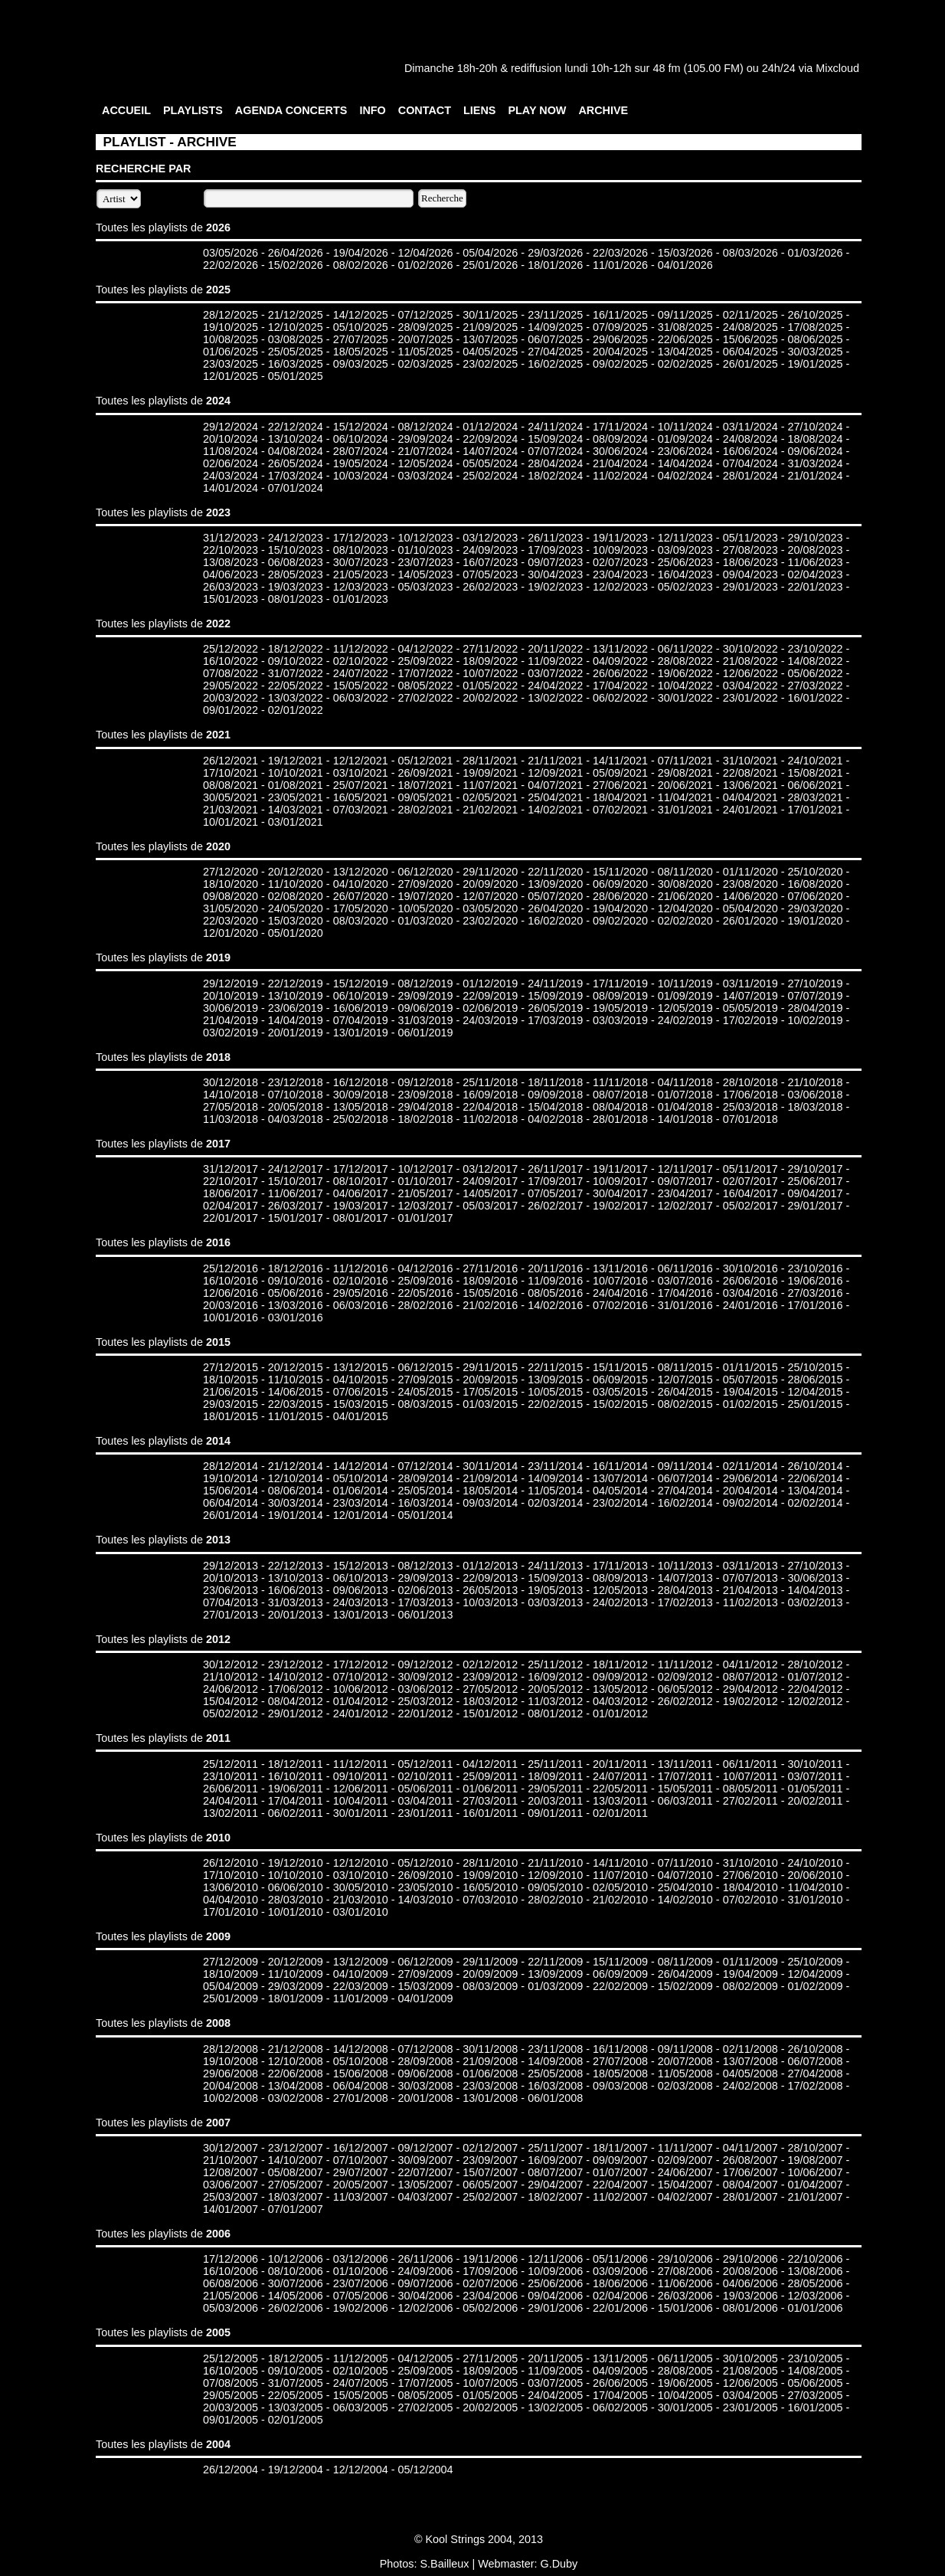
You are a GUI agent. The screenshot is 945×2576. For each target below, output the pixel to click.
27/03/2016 (814, 1293)
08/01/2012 (555, 1713)
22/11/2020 (555, 872)
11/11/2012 (685, 1664)
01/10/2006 (360, 2271)
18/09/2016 (490, 1281)
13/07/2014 (620, 1478)
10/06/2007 (814, 2172)
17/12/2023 (360, 538)
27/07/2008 (620, 2061)
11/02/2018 (490, 1119)
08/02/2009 (750, 1986)
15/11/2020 (620, 872)
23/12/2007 (295, 2148)
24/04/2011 (230, 1801)
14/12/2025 (360, 315)
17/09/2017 (555, 1181)
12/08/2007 (230, 2172)
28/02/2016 (425, 1305)
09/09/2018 (555, 1094)
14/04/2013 (814, 1590)
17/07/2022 (425, 673)
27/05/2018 (230, 1107)
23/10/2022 (814, 649)
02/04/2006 (620, 2296)
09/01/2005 (230, 2420)
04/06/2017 (360, 1193)
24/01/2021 (750, 810)
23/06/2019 (295, 1008)
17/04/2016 (685, 1293)
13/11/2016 (620, 1268)
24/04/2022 (555, 685)
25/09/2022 (425, 661)
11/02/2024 (620, 476)
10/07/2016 (620, 1281)
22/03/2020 (230, 921)
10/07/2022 (490, 673)
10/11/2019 (685, 983)
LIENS (479, 110)
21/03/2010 (360, 1900)
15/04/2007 (685, 2184)
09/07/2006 (425, 2283)
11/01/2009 (360, 1998)
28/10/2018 (750, 1082)
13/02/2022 (555, 698)
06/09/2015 (620, 1379)
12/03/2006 (814, 2296)
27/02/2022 (425, 698)
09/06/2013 (360, 1590)
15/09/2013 (555, 1578)
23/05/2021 (295, 797)
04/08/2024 (295, 451)
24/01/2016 (750, 1305)
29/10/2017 (814, 1169)
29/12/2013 (230, 1566)
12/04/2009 (814, 1974)
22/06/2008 (295, 2073)
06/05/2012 (685, 1689)
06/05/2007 (490, 2184)
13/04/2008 (295, 2086)
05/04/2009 (230, 1986)
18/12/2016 (295, 1268)
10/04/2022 (685, 685)
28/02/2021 (425, 810)
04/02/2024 (685, 476)
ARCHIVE (603, 110)
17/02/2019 (750, 1020)
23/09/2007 (490, 2160)
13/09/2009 (555, 1974)
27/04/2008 (814, 2073)
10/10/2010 (295, 1875)
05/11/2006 (620, 2259)
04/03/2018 (295, 1119)
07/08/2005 (230, 2383)
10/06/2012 (360, 1689)
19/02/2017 (620, 1206)
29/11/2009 (490, 1962)
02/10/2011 (425, 1776)
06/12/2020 (425, 872)
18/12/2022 (295, 649)
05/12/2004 (425, 2469)
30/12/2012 (230, 1664)
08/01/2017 (360, 1218)
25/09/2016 (425, 1281)
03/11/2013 (750, 1566)
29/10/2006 (685, 2259)
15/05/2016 (490, 1293)
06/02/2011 (295, 1813)
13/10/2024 (295, 439)
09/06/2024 (814, 451)
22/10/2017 (230, 1181)
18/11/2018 (555, 1082)
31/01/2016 (685, 1305)
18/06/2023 (750, 562)
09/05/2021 (425, 797)
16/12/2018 (360, 1082)
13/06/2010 (230, 1887)
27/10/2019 (814, 983)
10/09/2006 (555, 2271)
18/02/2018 (425, 1119)
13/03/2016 (295, 1305)
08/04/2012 (295, 1701)
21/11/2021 (555, 760)
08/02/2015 (685, 1404)
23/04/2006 (490, 2296)
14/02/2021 (555, 810)
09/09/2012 (620, 1677)
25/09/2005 (425, 2371)
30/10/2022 (750, 649)
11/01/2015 (295, 1416)
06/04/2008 (360, 2086)
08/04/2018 (620, 1107)
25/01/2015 (814, 1404)
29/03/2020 (814, 908)
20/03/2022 (230, 698)
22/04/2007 (620, 2184)
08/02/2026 (360, 265)
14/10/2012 (295, 1677)
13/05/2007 (425, 2184)
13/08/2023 (230, 562)
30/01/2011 (360, 1813)
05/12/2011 (425, 1764)
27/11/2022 (490, 649)
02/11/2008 (750, 2049)
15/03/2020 (295, 921)
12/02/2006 (425, 2308)
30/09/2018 (360, 1094)
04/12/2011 (490, 1764)
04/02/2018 (555, 1119)
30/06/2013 (814, 1578)
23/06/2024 (685, 451)
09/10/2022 (295, 661)
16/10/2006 (230, 2271)
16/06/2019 (360, 1008)
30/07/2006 (295, 2283)
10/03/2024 (360, 476)
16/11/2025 (620, 315)
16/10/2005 (230, 2371)
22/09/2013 (490, 1578)
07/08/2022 (230, 673)
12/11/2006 (555, 2259)
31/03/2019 (425, 1020)
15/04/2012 (230, 1701)
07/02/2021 (620, 810)
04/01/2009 (425, 1998)
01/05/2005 (490, 2395)
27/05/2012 (490, 1689)
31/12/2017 (230, 1169)
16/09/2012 (555, 1677)
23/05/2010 (425, 1887)
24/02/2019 (685, 1020)
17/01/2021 (814, 810)
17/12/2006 (230, 2259)
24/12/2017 (295, 1169)
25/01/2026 (490, 265)
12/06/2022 (750, 673)
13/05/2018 (360, 1107)
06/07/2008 (814, 2061)
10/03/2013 (490, 1602)
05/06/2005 (814, 2383)
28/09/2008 (425, 2061)
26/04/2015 (685, 1392)
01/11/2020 (750, 872)
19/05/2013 (555, 1590)
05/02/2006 (490, 2308)
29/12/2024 (230, 427)
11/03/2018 (230, 1119)
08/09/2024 (620, 439)
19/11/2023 (620, 538)
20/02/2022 (490, 698)
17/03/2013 (425, 1602)
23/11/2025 (555, 315)
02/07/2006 (490, 2283)
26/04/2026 (295, 253)
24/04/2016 (620, 1293)
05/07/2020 (555, 896)
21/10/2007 (230, 2160)
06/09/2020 (620, 884)
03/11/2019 (750, 983)
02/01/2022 (295, 710)
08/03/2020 (360, 921)
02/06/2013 (425, 1590)
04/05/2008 (750, 2073)
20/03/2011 (555, 1801)
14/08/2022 (814, 661)
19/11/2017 (620, 1169)
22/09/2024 (490, 439)
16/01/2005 (814, 2407)
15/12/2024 (360, 427)
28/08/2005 (685, 2371)
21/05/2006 (230, 2296)
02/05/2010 (620, 1887)
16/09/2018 (490, 1094)
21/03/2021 (230, 810)
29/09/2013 (425, 1578)
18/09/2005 (490, 2371)
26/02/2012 (685, 1701)
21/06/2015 (230, 1392)
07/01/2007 (295, 2209)
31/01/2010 (814, 1900)
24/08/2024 (750, 439)
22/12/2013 (295, 1566)
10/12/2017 (425, 1169)
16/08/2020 (814, 884)
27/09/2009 (425, 1974)
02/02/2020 (685, 921)
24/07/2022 (360, 673)
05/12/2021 (425, 760)
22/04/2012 (814, 1689)
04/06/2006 (750, 2283)
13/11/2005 (620, 2358)
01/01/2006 (814, 2308)
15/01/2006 (685, 2308)
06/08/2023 (295, 562)
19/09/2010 (490, 1875)
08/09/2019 (620, 996)
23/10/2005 (814, 2358)
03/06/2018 (814, 1094)
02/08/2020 (295, 896)
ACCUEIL (126, 110)
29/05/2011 (555, 1788)
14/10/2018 (230, 1094)
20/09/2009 (490, 1974)
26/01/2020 (750, 921)
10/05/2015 (555, 1392)
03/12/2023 (490, 538)
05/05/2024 (490, 463)
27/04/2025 (555, 351)
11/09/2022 (555, 661)
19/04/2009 (750, 1974)
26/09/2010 (425, 1875)
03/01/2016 (295, 1317)
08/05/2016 (555, 1293)
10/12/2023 (425, 538)
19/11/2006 (490, 2259)
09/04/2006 (555, 2296)
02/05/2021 (490, 797)
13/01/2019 (360, 1032)
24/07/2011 (620, 1776)
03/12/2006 (360, 2259)
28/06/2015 (814, 1379)
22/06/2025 (685, 339)
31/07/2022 (295, 673)
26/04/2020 (555, 908)
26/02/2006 (295, 2308)
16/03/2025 (295, 364)
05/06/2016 (295, 1293)
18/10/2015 (230, 1379)
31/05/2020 (230, 908)
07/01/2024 (295, 488)
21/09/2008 (490, 2061)
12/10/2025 (295, 327)
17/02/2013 (685, 1602)
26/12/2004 (230, 2469)
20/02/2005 (490, 2407)
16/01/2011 (490, 1813)
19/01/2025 (814, 364)
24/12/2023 (295, 538)
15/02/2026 (295, 265)
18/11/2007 (620, 2148)
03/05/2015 (620, 1392)
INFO (372, 110)
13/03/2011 (620, 1801)
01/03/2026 (814, 253)
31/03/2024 (814, 463)
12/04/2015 (814, 1392)
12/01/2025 (230, 376)
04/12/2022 (425, 649)
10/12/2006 (295, 2259)
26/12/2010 (230, 1863)
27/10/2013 (814, 1566)
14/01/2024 (230, 488)
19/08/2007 (814, 2160)
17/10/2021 (230, 773)
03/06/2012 (425, 1689)
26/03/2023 (230, 587)
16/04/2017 (750, 1193)
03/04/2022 (750, 685)
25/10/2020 (814, 872)
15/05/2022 (360, 685)
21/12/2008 (295, 2049)
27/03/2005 (814, 2395)
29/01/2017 (814, 1206)
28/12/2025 (230, 315)
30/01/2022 (685, 698)
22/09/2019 (490, 996)
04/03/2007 (425, 2197)
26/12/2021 (230, 760)
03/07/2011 (814, 1776)
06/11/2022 (685, 649)
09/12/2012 (425, 1664)
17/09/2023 (555, 550)
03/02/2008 (295, 2098)
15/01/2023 (230, 599)
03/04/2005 (750, 2395)
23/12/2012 (295, 1664)
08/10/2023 (360, 550)
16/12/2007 (360, 2148)
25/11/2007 (555, 2148)
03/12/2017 (490, 1169)
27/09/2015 (425, 1379)
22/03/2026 (620, 253)
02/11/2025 (750, 315)
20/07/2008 (685, 2061)
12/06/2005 (750, 2383)
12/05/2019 (685, 1008)
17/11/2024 (620, 427)
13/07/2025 (490, 339)
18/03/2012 (490, 1701)
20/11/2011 (620, 1764)
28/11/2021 (490, 760)
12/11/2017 (685, 1169)
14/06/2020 (750, 896)
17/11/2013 (620, 1566)
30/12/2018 (230, 1082)
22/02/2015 (555, 1404)
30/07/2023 (360, 562)
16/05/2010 (490, 1887)
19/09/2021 (490, 773)
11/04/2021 (685, 797)
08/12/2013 (425, 1566)
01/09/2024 (685, 439)
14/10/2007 (295, 2160)
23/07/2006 (360, 2283)
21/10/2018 (814, 1082)
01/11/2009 (750, 1962)
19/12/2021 (295, 760)
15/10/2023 (295, 550)
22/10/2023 (230, 550)
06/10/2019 (360, 996)
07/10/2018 (295, 1094)
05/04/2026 (490, 253)
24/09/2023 (490, 550)
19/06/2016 (814, 1281)
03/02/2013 (814, 1602)
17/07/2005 (425, 2383)
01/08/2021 (295, 785)
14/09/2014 (555, 1478)
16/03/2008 (555, 2086)
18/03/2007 (295, 2197)
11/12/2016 (360, 1268)
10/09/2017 (620, 1181)
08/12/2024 (425, 427)
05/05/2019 (750, 1008)
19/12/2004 (295, 2469)
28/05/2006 (814, 2283)
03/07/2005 (555, 2383)
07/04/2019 (360, 1020)
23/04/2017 (685, 1193)
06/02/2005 (620, 2407)
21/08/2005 (750, 2371)
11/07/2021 (490, 785)
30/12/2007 (230, 2148)
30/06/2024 (620, 451)
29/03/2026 (555, 253)
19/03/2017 (360, 1206)
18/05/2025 (360, 351)
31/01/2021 (685, 810)
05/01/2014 (425, 1515)
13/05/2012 (620, 1689)
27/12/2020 (230, 872)
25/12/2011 (230, 1764)
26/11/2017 (555, 1169)
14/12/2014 (360, 1466)
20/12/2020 (295, 872)
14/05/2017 (490, 1193)
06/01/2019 (425, 1032)
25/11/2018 (490, 1082)
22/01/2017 (230, 1218)
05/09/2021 (620, 773)
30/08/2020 (685, 884)
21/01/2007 (814, 2197)
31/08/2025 (685, 327)
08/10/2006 (295, 2271)
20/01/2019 (295, 1032)
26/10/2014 (814, 1466)
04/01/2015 (360, 1416)
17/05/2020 (360, 908)
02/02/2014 (814, 1503)
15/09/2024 (555, 439)
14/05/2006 (295, 2296)
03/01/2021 (295, 822)
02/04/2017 (230, 1206)
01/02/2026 (425, 265)
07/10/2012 (360, 1677)
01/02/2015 (750, 1404)
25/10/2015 (814, 1367)
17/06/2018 (750, 1094)
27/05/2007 (295, 2184)
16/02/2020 (555, 921)
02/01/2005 (295, 2420)
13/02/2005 (555, 2407)
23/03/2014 (360, 1503)
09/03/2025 (360, 364)
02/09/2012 (685, 1677)
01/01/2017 (425, 1218)
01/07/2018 (685, 1094)
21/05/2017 (425, 1193)
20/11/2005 (555, 2358)
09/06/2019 (425, 1008)
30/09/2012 (425, 1677)
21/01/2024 (814, 476)
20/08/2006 (750, 2271)
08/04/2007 (750, 2184)
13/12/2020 (360, 872)
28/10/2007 (814, 2148)
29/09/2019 (425, 996)
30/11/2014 (490, 1466)
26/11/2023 (555, 538)
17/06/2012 (295, 1689)
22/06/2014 (814, 1478)
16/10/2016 (230, 1281)
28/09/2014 (425, 1478)
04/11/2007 (750, 2148)
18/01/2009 (295, 1998)
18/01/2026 (555, 265)
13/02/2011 (230, 1813)
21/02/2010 (620, 1900)
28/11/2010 (490, 1863)
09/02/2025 (620, 364)
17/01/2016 (814, 1305)
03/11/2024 (750, 427)
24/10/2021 (814, 760)
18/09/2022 (490, 661)
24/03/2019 (490, 1020)
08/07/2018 (620, 1094)
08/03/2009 (490, 1986)
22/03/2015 (295, 1404)
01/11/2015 (750, 1367)
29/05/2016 (360, 1293)
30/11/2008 (490, 2049)
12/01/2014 (360, 1515)
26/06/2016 (750, 1281)
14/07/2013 (685, 1578)
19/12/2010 (295, 1863)
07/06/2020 (814, 896)
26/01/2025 (750, 364)
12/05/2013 (620, 1590)
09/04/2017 (814, 1193)
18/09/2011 (555, 1776)
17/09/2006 (490, 2271)
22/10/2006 (814, 2259)
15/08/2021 (814, 773)
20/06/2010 (814, 1875)
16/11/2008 (620, 2049)
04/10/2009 (360, 1974)
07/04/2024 (750, 463)
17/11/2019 (620, 983)
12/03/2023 (360, 587)
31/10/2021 (750, 760)
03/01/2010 (360, 1912)
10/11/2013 (685, 1566)
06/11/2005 (685, 2358)
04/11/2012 (750, 1664)
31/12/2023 (230, 538)
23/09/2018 (425, 1094)
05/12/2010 (425, 1863)
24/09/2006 (425, 2271)
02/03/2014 (555, 1503)
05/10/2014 (360, 1478)
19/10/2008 (230, 2061)
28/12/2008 (230, 2049)
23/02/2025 (490, 364)
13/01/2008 (490, 2098)
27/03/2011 (490, 1801)
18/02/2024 (555, 476)
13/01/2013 (360, 1615)
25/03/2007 (230, 2197)
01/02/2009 (814, 1986)
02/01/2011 (620, 1813)
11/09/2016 (555, 1281)
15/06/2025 (750, 339)
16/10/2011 (295, 1776)
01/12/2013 (490, 1566)
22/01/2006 (620, 2308)
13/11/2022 (620, 649)
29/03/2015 (230, 1404)
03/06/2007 (230, 2184)
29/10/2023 (814, 538)
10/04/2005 (685, 2395)
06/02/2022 (620, 698)
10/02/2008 (230, 2098)
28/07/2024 (360, 451)
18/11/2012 (620, 1664)
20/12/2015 (295, 1367)
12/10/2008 (295, 2061)
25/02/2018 (360, 1119)
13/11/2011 (685, 1764)
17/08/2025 (814, 327)
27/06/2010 (750, 1875)
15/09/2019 (555, 996)
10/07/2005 (490, 2383)
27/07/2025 (360, 339)
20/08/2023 (814, 550)
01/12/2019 (490, 983)
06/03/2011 (685, 1801)
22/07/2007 (425, 2172)
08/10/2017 (360, 1181)
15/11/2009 (620, 1962)
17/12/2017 (360, 1169)
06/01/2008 (555, 2098)
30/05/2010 (360, 1887)
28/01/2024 (750, 476)
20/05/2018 (295, 1107)
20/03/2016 (230, 1305)
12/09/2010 (555, 1875)
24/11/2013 (555, 1566)
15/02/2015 (620, 1404)
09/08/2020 (230, 896)
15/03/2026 (685, 253)
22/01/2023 (814, 587)
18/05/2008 (620, 2073)
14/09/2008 (555, 2061)
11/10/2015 (295, 1379)
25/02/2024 (490, 476)
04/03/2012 (620, 1701)
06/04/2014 (230, 1503)
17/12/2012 (360, 1664)
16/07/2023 (490, 562)
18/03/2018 (814, 1107)
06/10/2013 (360, 1578)
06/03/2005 (360, 2407)
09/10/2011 (360, 1776)
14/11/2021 (620, 760)
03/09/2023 (685, 550)
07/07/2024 (555, 451)
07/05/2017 (555, 1193)
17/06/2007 (750, 2172)
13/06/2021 (750, 785)
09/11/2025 (685, 315)
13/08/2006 (814, 2271)
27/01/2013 (230, 1615)
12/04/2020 (685, 908)
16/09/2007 (555, 2160)
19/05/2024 (360, 463)
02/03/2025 (425, 364)
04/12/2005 (425, 2358)
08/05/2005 (425, 2395)
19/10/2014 (230, 1478)
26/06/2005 (620, 2383)
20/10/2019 (230, 996)
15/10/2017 (295, 1181)
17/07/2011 (685, 1776)
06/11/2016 (685, 1268)
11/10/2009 (295, 1974)
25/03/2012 (425, 1701)
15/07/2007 (490, 2172)
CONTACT (424, 110)
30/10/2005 (750, 2358)
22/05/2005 (295, 2395)
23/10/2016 (814, 1268)
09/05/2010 (555, 1887)
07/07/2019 (814, 996)
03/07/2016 (685, 1281)
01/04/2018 (685, 1107)
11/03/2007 (360, 2197)
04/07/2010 (685, 1875)
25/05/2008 (555, 2073)
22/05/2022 (295, 685)
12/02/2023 (620, 587)
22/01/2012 (425, 1713)
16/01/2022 (814, 698)
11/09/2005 (555, 2371)
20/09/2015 (490, 1379)
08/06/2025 (814, 339)
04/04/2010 (230, 1900)
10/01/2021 (230, 822)
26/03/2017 (295, 1206)
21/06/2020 (685, 896)
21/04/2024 (620, 463)
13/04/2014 (814, 1490)
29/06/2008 (230, 2073)
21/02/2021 (490, 810)
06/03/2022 (360, 698)
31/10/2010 (750, 1863)
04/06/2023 (230, 574)
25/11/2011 (555, 1764)
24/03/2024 (230, 476)
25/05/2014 (425, 1490)
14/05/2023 (425, 574)
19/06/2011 (295, 1788)
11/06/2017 (295, 1193)
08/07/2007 (555, 2172)
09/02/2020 (620, 921)
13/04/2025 (685, 351)
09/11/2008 (685, 2049)
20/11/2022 (555, 649)
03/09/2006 (620, 2271)
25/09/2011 (490, 1776)
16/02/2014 (685, 1503)
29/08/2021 (685, 773)
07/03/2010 (490, 1900)
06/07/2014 (685, 1478)
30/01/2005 (685, 2407)
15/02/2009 (685, 1986)
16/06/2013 (295, 1590)
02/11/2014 (750, 1466)
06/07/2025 (555, 339)
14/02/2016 (555, 1305)
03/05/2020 (490, 908)
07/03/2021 (360, 810)
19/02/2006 (360, 2308)
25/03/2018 (750, 1107)
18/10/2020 (230, 884)
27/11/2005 (490, 2358)
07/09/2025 (620, 327)
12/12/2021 (360, 760)
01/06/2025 (230, 351)
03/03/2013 (555, 1602)
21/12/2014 (295, 1466)
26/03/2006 (685, 2296)
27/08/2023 (750, 550)
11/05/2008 (685, 2073)
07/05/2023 (490, 574)
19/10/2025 (230, 327)
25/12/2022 (230, 649)
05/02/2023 (685, 587)
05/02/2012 (230, 1713)
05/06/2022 (814, 673)
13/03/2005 (295, 2407)
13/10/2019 (295, 996)
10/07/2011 (750, 1776)
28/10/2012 (814, 1664)
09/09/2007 (620, 2160)
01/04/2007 (814, 2184)
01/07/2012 (814, 1677)
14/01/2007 (230, 2209)
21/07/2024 (425, 451)
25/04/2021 (555, 797)
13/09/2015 (555, 1379)
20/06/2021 (685, 785)
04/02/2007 (685, 2197)
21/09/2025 (490, 327)
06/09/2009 (620, 1974)
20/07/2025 (425, 339)
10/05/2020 (425, 908)
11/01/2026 (620, 265)
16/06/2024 (750, 451)
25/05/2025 (295, 351)
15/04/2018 (555, 1107)
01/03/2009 (555, 1986)
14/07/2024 (490, 451)
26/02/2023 (490, 587)
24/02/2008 (750, 2086)
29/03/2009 (295, 1986)
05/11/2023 (750, 538)
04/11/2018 (685, 1082)
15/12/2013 (360, 1566)
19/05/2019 (620, 1008)
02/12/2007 (490, 2148)
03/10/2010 (360, 1875)
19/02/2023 (555, 587)
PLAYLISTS (193, 110)
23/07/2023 (425, 562)
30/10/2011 (814, 1764)
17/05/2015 (490, 1392)
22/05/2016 (425, 1293)
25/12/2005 (230, 2358)
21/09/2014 (490, 1478)
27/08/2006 (685, 2271)
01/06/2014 (360, 1490)
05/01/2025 (295, 376)
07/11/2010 (685, 1863)
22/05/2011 (620, 1788)
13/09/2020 (555, 884)
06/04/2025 (750, 351)
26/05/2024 (295, 463)
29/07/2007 (360, 2172)
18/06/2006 (620, 2283)
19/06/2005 (685, 2383)
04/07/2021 (555, 785)
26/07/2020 (360, 896)
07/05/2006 (360, 2296)
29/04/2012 (750, 1689)
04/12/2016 (425, 1268)
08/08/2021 (230, 785)
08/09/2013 (620, 1578)
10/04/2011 (360, 1801)
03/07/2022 (555, 673)
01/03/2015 (490, 1404)
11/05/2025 (425, 351)
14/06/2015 (295, 1392)
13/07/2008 (750, 2061)
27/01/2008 (360, 2098)
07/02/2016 (620, 1305)
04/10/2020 (360, 884)
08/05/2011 (750, 1788)
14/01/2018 (685, 1119)
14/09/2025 (555, 327)
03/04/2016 (750, 1293)
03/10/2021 (360, 773)
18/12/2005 (295, 2358)
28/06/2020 (620, 896)
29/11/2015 (490, 1367)
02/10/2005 (360, 2371)
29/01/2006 (555, 2308)
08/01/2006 (750, 2308)
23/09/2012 (490, 1677)
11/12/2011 (360, 1764)
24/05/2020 (295, 908)
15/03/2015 (360, 1404)
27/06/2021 (620, 785)
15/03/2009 (425, 1986)
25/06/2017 (814, 1181)
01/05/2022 (490, 685)
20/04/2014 (750, 1490)
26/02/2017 (555, 1206)
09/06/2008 (425, 2073)
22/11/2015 (555, 1367)
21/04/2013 (750, 1590)
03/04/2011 (425, 1801)
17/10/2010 (230, 1875)
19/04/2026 (360, 253)
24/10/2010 (814, 1863)
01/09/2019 (685, 996)
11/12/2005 (360, 2358)
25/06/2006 (555, 2283)
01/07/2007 (620, 2172)
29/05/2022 (230, 685)
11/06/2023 (814, 562)
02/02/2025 (685, 364)
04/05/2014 (620, 1490)
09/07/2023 (555, 562)
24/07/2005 (360, 2383)
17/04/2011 (295, 1801)
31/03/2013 (295, 1602)
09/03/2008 (620, 2086)
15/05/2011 (685, 1788)
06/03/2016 (360, 1305)
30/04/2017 (620, 1193)
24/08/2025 (750, 327)
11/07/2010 (620, 1875)
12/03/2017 (425, 1206)
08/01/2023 (295, 599)
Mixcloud (837, 68)
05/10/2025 (360, 327)
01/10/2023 (425, 550)
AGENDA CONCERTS (291, 110)
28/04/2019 (814, 1008)
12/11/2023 (685, 538)
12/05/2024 (425, 463)
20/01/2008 (425, 2098)
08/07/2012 (750, 1677)
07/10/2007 (360, 2160)
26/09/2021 (425, 773)
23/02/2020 (490, 921)
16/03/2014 (425, 1503)
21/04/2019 (230, 1020)
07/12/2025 (425, 315)
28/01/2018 (620, 1119)
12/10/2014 (295, 1478)
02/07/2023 (620, 562)
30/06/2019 (230, 1008)
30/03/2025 (814, 351)
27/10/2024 (814, 427)
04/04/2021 (750, 797)
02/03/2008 (685, 2086)
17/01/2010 (230, 1912)
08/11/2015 (685, 1367)
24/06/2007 (685, 2172)
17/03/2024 (295, 476)
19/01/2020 (814, 921)
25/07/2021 (360, 785)
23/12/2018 (295, 1082)
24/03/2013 (360, 1602)
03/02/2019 (230, 1032)
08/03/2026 (750, 253)
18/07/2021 (425, 785)
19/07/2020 (425, 896)
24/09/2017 (490, 1181)
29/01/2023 (750, 587)
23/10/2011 (230, 1776)
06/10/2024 (360, 439)
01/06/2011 (490, 1788)
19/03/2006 (750, 2296)
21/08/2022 (750, 661)
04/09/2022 (620, 661)
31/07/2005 (295, 2383)
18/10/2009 (230, 1974)
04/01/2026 (685, 265)
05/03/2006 (230, 2308)
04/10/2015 (360, 1379)
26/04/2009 (685, 1974)
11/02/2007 (620, 2197)
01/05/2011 (814, 1788)
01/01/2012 (620, 1713)
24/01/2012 (360, 1713)
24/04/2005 (555, 2395)
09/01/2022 (230, 710)
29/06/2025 (620, 339)
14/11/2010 (620, 1863)
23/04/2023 (620, 574)
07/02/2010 (750, 1900)
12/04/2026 (425, 253)
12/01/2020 (230, 933)
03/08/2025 (295, 339)
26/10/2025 (814, 315)
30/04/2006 (425, 2296)
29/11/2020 (490, 872)
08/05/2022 (425, 685)
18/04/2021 (620, 797)
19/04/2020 (620, 908)
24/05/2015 (425, 1392)
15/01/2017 (295, 1218)
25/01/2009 (230, 1998)
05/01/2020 (295, 933)
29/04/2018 (425, 1107)
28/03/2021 (814, 797)
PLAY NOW (537, 110)
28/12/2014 (230, 1466)
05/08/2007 (295, 2172)
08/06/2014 (295, 1490)
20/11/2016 (555, 1268)
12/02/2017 (685, 1206)
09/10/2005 (295, 2371)
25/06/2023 (685, 562)
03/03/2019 (620, 1020)
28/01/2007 (750, 2197)
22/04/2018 (490, 1107)
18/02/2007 (555, 2197)
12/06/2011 (360, 1788)
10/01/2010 (295, 1912)
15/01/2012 (490, 1713)
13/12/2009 (360, 1962)
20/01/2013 (295, 1615)
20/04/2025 (620, 351)
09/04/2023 (750, 574)
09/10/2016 (295, 1281)
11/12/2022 (360, 649)
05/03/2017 (490, 1206)
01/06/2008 (490, 2073)
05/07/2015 (750, 1379)
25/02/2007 (490, 2197)
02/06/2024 (230, 463)
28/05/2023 (295, 574)
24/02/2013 (620, 1602)
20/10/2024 (230, 439)
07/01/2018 (750, 1119)
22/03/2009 (360, 1986)
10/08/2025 (230, 339)
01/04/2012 (360, 1701)
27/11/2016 (490, 1268)
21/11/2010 (555, 1863)
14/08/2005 (814, 2371)
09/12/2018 (425, 1082)
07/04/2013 (230, 1602)
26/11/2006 (425, 2259)
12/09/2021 (555, 773)
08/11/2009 (685, 1962)
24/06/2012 (230, 1689)
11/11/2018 (620, 1082)
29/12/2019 (230, 983)
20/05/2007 (360, 2184)
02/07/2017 (750, 1181)
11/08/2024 (230, 451)
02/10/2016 (360, 1281)
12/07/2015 (685, 1379)
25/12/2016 (230, 1268)
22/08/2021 (750, 773)
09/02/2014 (750, 1503)
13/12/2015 (360, 1367)
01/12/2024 (490, 427)
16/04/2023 (685, 574)
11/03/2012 (555, 1701)
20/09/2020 (490, 884)
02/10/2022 (360, 661)
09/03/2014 (490, 1503)
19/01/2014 (295, 1515)
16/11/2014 (620, 1466)
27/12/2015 (230, 1367)
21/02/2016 (490, 1305)
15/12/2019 (360, 983)
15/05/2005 (360, 2395)
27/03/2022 (814, 685)
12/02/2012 (814, 1701)
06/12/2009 (425, 1962)
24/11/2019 (555, 983)
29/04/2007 (555, 2184)
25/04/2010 (685, 1887)
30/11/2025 (490, 315)
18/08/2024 (814, 439)
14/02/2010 (685, 1900)
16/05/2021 (360, 797)
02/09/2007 (685, 2160)
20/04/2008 (230, 2086)
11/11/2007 (685, 2148)
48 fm (666, 68)
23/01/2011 (425, 1813)
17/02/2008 (814, 2086)
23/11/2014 (555, 1466)
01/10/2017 (425, 1181)
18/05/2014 (490, 1490)
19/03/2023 (295, 587)
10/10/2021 (295, 773)
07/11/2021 (685, 760)
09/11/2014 (685, 1466)
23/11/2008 (555, 2049)
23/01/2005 (750, 2407)
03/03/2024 (425, 476)
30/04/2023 (555, 574)
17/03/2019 (555, 1020)
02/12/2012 (490, 1664)
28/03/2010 (295, 1900)
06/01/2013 (425, 1615)
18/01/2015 (230, 1416)
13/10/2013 (295, 1578)
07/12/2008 (425, 2049)
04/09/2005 (620, 2371)
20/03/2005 (230, 2407)
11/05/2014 (555, 1490)
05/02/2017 (750, 1206)
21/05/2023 (360, 574)
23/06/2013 (230, 1590)
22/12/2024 (295, 427)
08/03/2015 (425, 1404)
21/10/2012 (230, 1677)
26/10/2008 (814, 2049)
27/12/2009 (230, 1962)
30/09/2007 (425, 2160)
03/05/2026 (230, 253)
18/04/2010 (750, 1887)
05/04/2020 (750, 908)
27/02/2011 (750, 1801)
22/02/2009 (620, 1986)
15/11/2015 (620, 1367)
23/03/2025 (230, 364)
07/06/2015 (360, 1392)
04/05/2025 (490, 351)
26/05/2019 (555, 1008)
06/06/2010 (295, 1887)
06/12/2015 (425, 1367)
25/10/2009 (814, 1962)
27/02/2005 (425, 2407)
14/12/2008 (360, 2049)
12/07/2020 (490, 896)
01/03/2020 (425, 921)
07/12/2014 (425, 1466)
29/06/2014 (750, 1478)
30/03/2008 (425, 2086)
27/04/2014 (685, 1490)
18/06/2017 (230, 1193)
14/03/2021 (295, 810)
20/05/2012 (555, 1689)
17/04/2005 (620, 2395)
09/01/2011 (555, 1813)
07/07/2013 (750, 1578)
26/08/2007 (750, 2160)
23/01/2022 (750, 698)
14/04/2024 (685, 463)
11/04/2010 (814, 1887)
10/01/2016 (230, 1317)
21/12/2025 (295, 315)
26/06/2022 (620, 673)
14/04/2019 (295, 1020)
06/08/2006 (230, 2283)
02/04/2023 (814, 574)
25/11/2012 (555, 1664)
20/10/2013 (230, 1578)
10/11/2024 (685, 427)
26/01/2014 (230, 1515)
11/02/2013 (750, 1602)
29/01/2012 (295, 1713)
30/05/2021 (230, 797)
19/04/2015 (750, 1392)
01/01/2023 (360, 599)
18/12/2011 (295, 1764)
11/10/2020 (295, 884)
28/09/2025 (425, 327)
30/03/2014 (295, 1503)
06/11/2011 (750, 1764)
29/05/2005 (230, 2395)
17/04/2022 (620, 685)
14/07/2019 (750, 996)
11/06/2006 (685, 2283)
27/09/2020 (425, 884)
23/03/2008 (490, 2086)
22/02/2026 (230, 265)
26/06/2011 (230, 1788)
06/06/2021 (814, 785)
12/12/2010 (360, 1863)
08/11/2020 (685, 872)
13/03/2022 (295, 698)
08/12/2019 (425, 983)
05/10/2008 (360, 2061)
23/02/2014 (620, 1503)
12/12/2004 (360, 2469)
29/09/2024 (425, 439)
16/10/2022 (230, 661)
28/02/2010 (555, 1900)
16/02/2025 (555, 364)
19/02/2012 (750, 1701)
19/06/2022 (685, 673)
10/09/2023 (620, 550)
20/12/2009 (295, 1962)
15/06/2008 (360, 2073)
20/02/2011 (814, 1801)
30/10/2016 (750, 1268)
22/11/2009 (555, 1962)
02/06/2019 (490, 1008)
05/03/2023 (425, 587)
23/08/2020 (750, 884)
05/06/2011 (425, 1788)
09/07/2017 (685, 1181)
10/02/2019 (814, 1020)
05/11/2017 (750, 1169)
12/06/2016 (230, 1293)
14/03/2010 (425, 1900)
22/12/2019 (295, 983)
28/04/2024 (555, 463)
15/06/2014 (230, 1490)
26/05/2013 (490, 1590)
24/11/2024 (555, 427)
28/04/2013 (685, 1590)
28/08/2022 (685, 661)
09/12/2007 (425, 2148)
